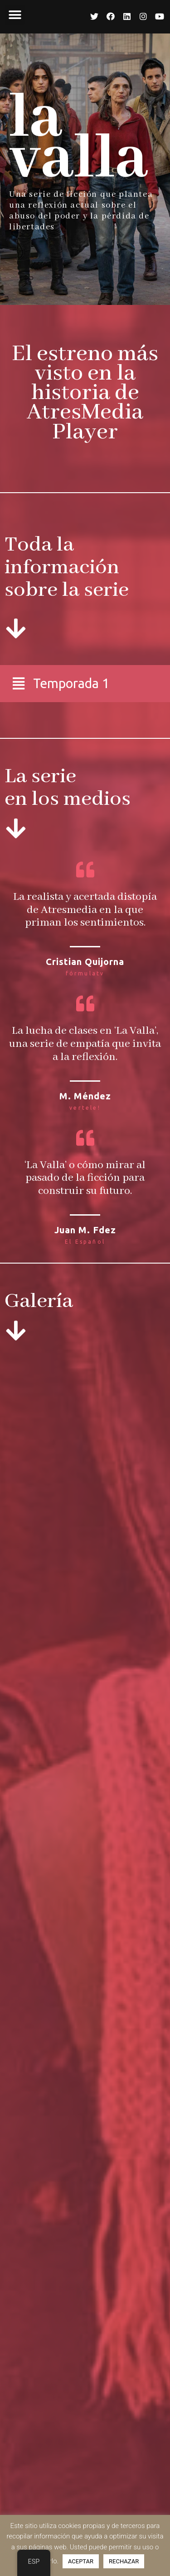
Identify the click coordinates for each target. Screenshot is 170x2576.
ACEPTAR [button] (80, 2561)
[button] (15, 15)
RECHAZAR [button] (124, 2561)
